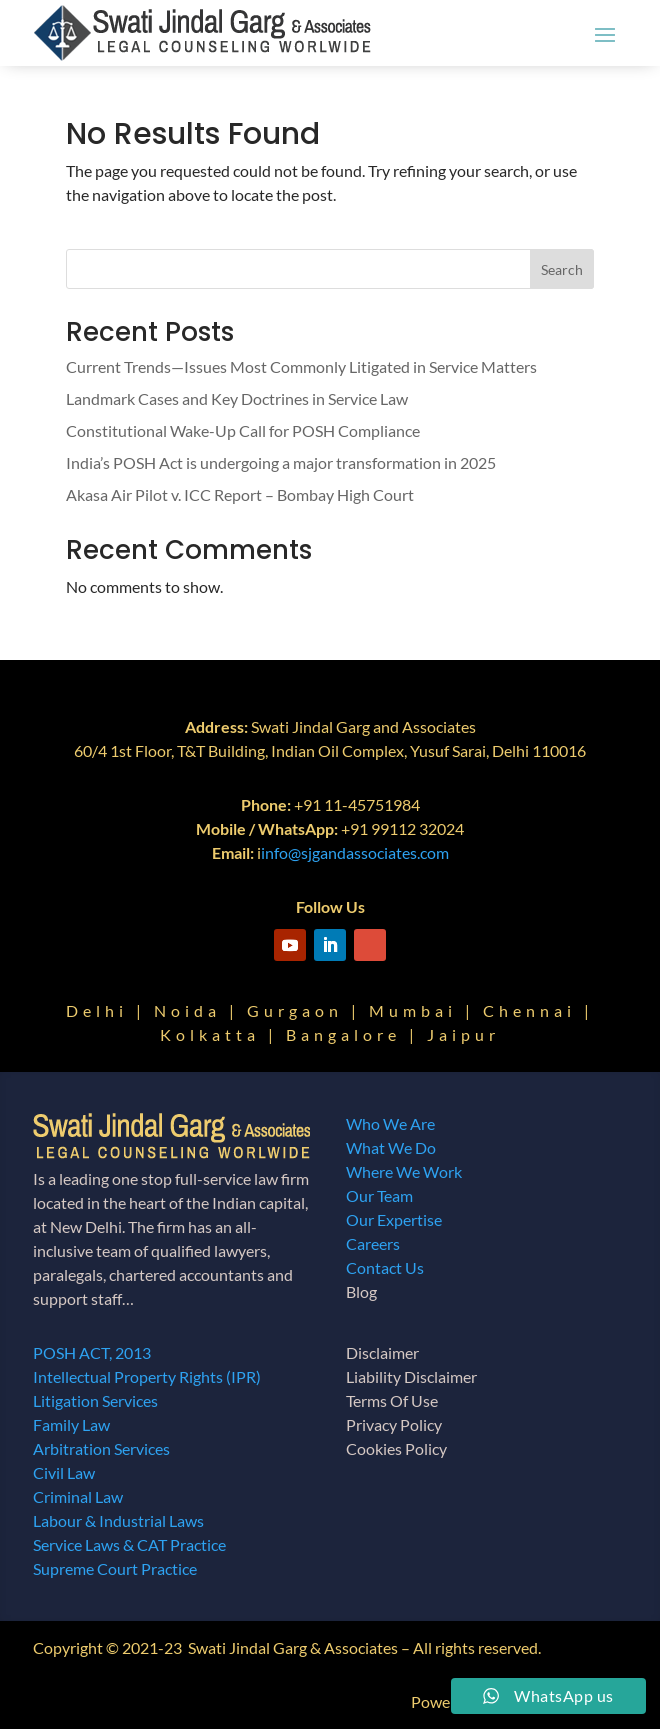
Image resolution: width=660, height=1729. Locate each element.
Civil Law (64, 1472)
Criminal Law (78, 1496)
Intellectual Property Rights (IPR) (147, 1376)
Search (562, 269)
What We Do (391, 1147)
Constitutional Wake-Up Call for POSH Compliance (243, 430)
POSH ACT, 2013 (92, 1352)
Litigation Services (95, 1400)
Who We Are (390, 1123)
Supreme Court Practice (115, 1568)
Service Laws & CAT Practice (129, 1544)
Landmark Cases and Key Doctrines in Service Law (237, 398)
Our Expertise (394, 1219)
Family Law (71, 1424)
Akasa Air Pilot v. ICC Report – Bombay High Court (240, 494)
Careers (373, 1243)
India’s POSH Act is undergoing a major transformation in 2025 (281, 462)
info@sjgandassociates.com (355, 852)
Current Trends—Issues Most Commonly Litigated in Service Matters (301, 366)
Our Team (379, 1195)
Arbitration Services (101, 1448)
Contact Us (385, 1267)
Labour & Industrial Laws (118, 1520)
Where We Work (404, 1171)
